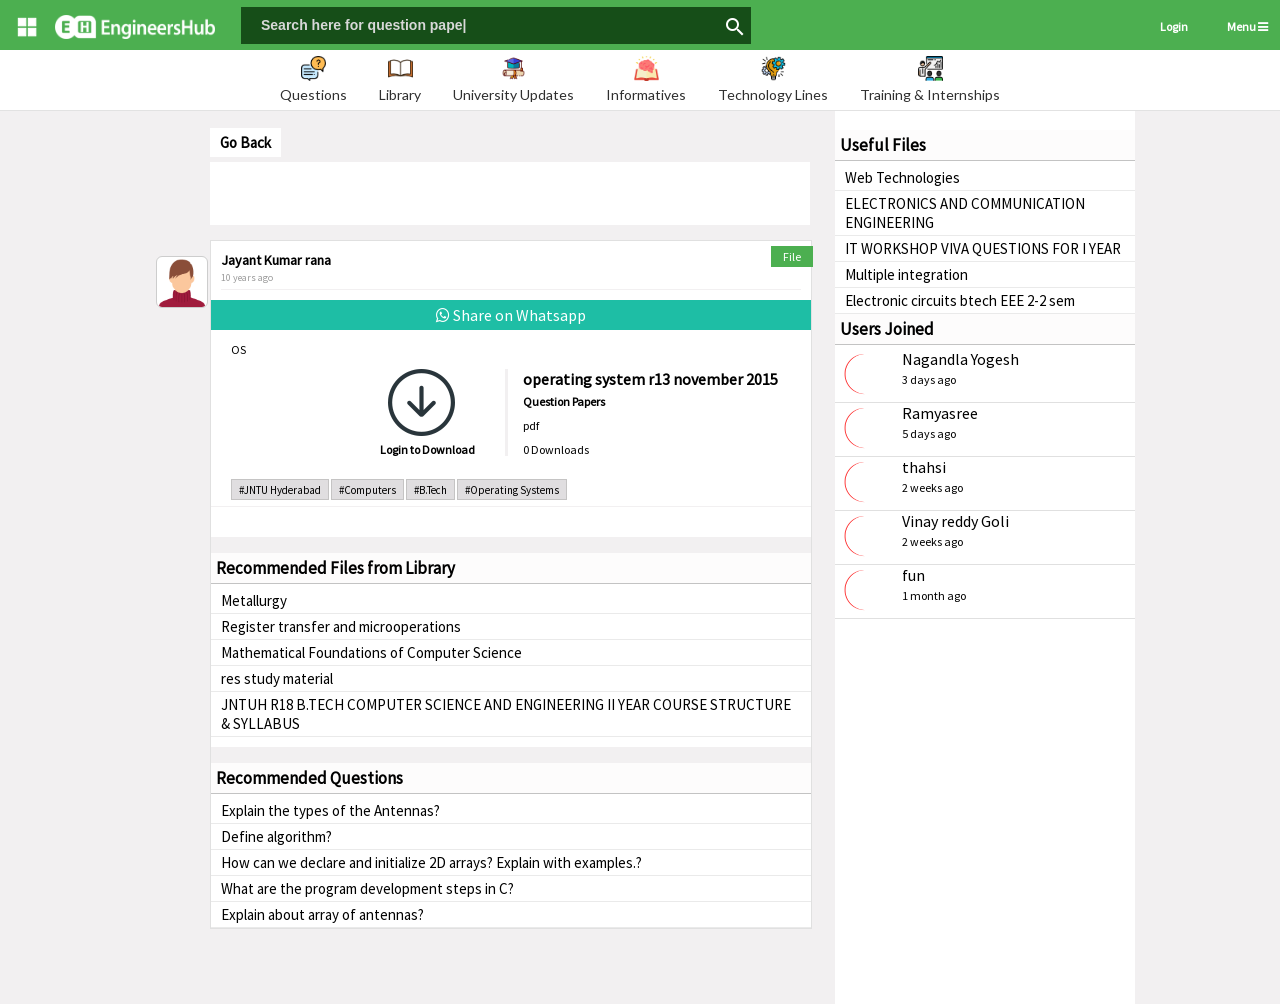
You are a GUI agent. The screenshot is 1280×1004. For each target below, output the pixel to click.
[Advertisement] (510, 192)
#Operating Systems (512, 490)
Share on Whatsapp (511, 315)
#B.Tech (430, 490)
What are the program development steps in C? (367, 888)
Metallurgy (254, 600)
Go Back (245, 142)
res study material (277, 678)
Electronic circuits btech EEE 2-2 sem (960, 300)
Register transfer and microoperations (341, 626)
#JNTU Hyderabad (280, 490)
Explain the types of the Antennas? (330, 810)
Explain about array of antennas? (322, 914)
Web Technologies (902, 177)
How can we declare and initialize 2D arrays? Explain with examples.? (431, 862)
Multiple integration (906, 274)
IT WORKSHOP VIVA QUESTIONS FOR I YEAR (983, 248)
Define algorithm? (276, 836)
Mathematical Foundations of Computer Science (371, 652)
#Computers (367, 490)
